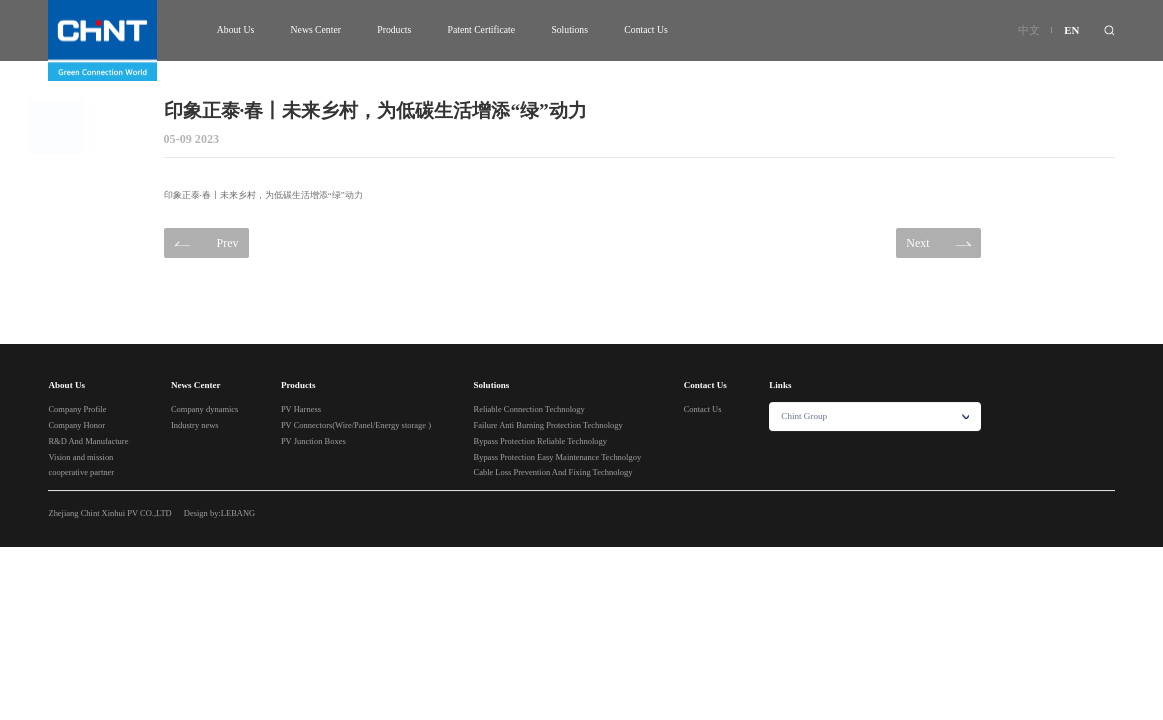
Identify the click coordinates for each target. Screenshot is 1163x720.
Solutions (569, 29)
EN (1071, 30)
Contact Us (645, 29)
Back (74, 126)
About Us (235, 29)
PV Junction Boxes (313, 442)
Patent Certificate (482, 29)
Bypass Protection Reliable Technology (541, 442)
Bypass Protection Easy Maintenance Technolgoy (558, 457)
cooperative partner (81, 473)
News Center (316, 29)
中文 (1029, 30)
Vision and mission (80, 457)
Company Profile (77, 410)
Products (394, 29)
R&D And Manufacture (88, 442)
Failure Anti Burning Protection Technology (548, 426)
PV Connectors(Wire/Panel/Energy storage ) (356, 426)
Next (938, 244)
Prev (206, 244)
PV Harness (301, 410)
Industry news (195, 426)
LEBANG (238, 513)
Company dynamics (205, 410)
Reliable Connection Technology (529, 410)
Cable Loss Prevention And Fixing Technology (553, 473)
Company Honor (76, 426)
